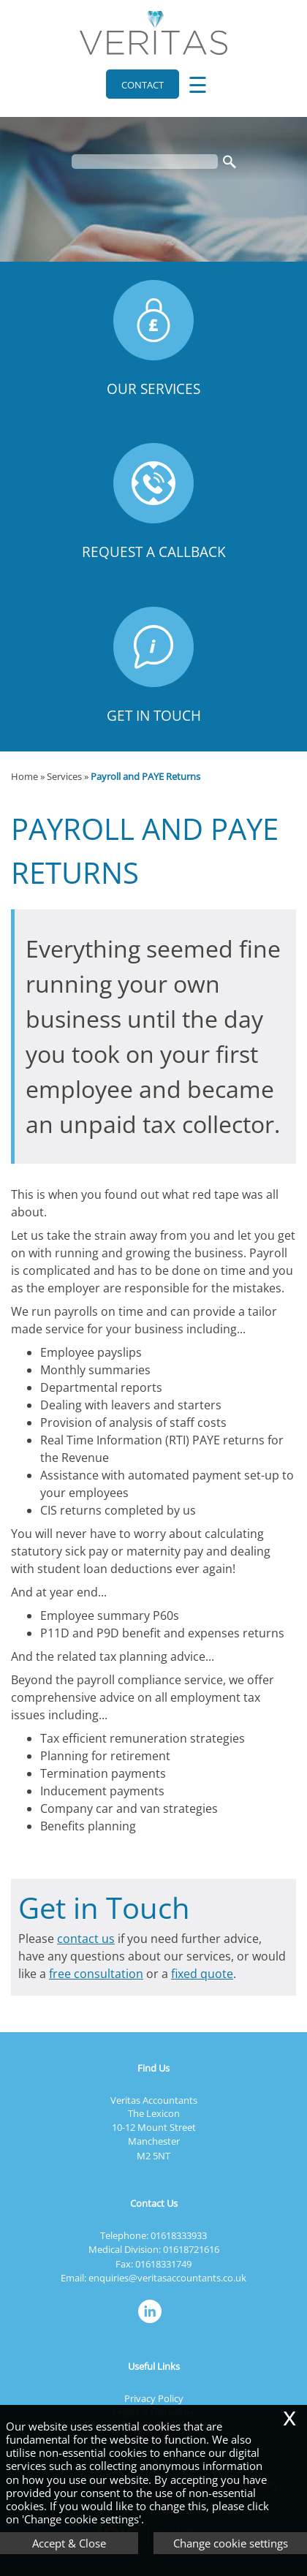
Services (64, 776)
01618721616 (191, 2249)
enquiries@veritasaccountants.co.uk (167, 2277)
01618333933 (179, 2235)
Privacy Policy (153, 2398)
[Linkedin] (153, 2323)
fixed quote (202, 1974)
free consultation (96, 1974)
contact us (86, 1939)
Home (24, 776)
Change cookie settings (230, 2543)
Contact (142, 84)
